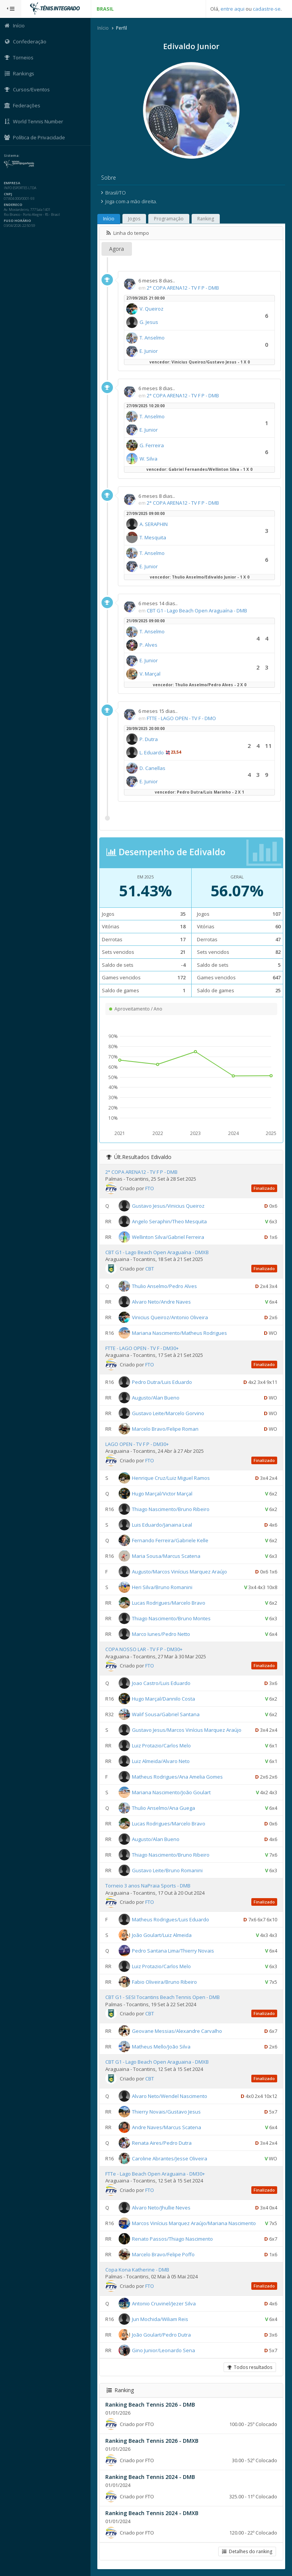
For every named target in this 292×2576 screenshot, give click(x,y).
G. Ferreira (152, 445)
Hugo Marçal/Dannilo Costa (164, 1698)
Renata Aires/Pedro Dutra (162, 2142)
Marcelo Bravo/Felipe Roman (166, 1428)
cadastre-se (267, 8)
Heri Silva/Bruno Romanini (163, 1587)
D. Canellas (153, 768)
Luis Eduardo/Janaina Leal (163, 1524)
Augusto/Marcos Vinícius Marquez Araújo (180, 1571)
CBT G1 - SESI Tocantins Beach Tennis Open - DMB (163, 1997)
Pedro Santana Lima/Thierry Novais (174, 1950)
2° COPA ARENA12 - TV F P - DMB (184, 287)
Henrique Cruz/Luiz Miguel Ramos (172, 1478)
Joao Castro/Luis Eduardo (162, 1683)
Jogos (135, 218)
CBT (150, 1268)
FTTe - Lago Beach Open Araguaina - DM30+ (156, 2173)
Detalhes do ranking (247, 2551)
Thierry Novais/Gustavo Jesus (167, 2111)
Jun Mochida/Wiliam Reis (161, 2319)
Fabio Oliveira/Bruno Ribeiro (165, 1981)
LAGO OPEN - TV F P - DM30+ (138, 1444)
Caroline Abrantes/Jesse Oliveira (170, 2158)
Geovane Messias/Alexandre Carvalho (178, 2031)
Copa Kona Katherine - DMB (138, 2269)
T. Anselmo (152, 338)
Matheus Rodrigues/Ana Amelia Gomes (178, 1776)
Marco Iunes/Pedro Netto (162, 1634)
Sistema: (14, 155)
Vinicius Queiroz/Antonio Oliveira (171, 1317)
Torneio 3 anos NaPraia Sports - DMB (148, 1885)
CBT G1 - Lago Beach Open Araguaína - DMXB (157, 1252)
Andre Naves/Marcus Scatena (167, 2126)
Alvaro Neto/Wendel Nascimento (170, 2095)
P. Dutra (149, 739)
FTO (150, 1188)
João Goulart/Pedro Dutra (162, 2334)
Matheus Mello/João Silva (162, 2046)
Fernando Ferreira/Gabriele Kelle (171, 1540)
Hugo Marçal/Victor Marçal (163, 1493)
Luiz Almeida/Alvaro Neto (161, 1761)
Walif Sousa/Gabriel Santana (166, 1714)
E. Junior (149, 351)
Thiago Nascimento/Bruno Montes (172, 1618)
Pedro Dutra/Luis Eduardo (163, 1382)
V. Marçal (150, 674)
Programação (169, 218)
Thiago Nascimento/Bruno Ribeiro (171, 1509)
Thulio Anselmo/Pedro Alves (165, 1286)
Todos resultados (249, 2367)
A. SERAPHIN (154, 524)
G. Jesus (149, 322)
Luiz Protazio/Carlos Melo (162, 1745)
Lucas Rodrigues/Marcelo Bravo (169, 1602)
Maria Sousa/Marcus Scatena (167, 1556)
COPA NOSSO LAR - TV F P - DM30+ (144, 1649)
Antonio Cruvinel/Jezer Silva (165, 2303)
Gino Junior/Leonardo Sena (164, 2350)
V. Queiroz (152, 309)
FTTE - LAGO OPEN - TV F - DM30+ (142, 1348)
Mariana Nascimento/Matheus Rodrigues (180, 1332)
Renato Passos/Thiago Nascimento (173, 2238)
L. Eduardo (152, 752)
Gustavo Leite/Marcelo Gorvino (169, 1413)
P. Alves (149, 645)
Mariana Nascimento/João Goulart (172, 1792)
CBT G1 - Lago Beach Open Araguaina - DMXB (157, 2061)
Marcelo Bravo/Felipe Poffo (164, 2254)
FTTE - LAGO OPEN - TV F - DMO (182, 718)
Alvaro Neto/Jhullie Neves (162, 2207)
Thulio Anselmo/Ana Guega (164, 1807)
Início (104, 28)
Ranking (206, 218)
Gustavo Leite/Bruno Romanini (168, 1870)
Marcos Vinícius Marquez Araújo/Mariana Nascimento (195, 2222)
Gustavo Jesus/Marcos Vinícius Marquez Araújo (187, 1729)
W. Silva (149, 458)
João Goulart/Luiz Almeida (162, 1935)
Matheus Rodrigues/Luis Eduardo (171, 1919)
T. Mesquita (153, 537)
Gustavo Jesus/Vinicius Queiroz (169, 1205)
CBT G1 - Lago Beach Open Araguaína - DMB (198, 610)
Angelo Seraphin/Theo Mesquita (170, 1221)
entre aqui (232, 8)
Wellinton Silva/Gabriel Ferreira (169, 1236)
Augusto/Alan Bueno (156, 1397)
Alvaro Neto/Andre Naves (162, 1301)
